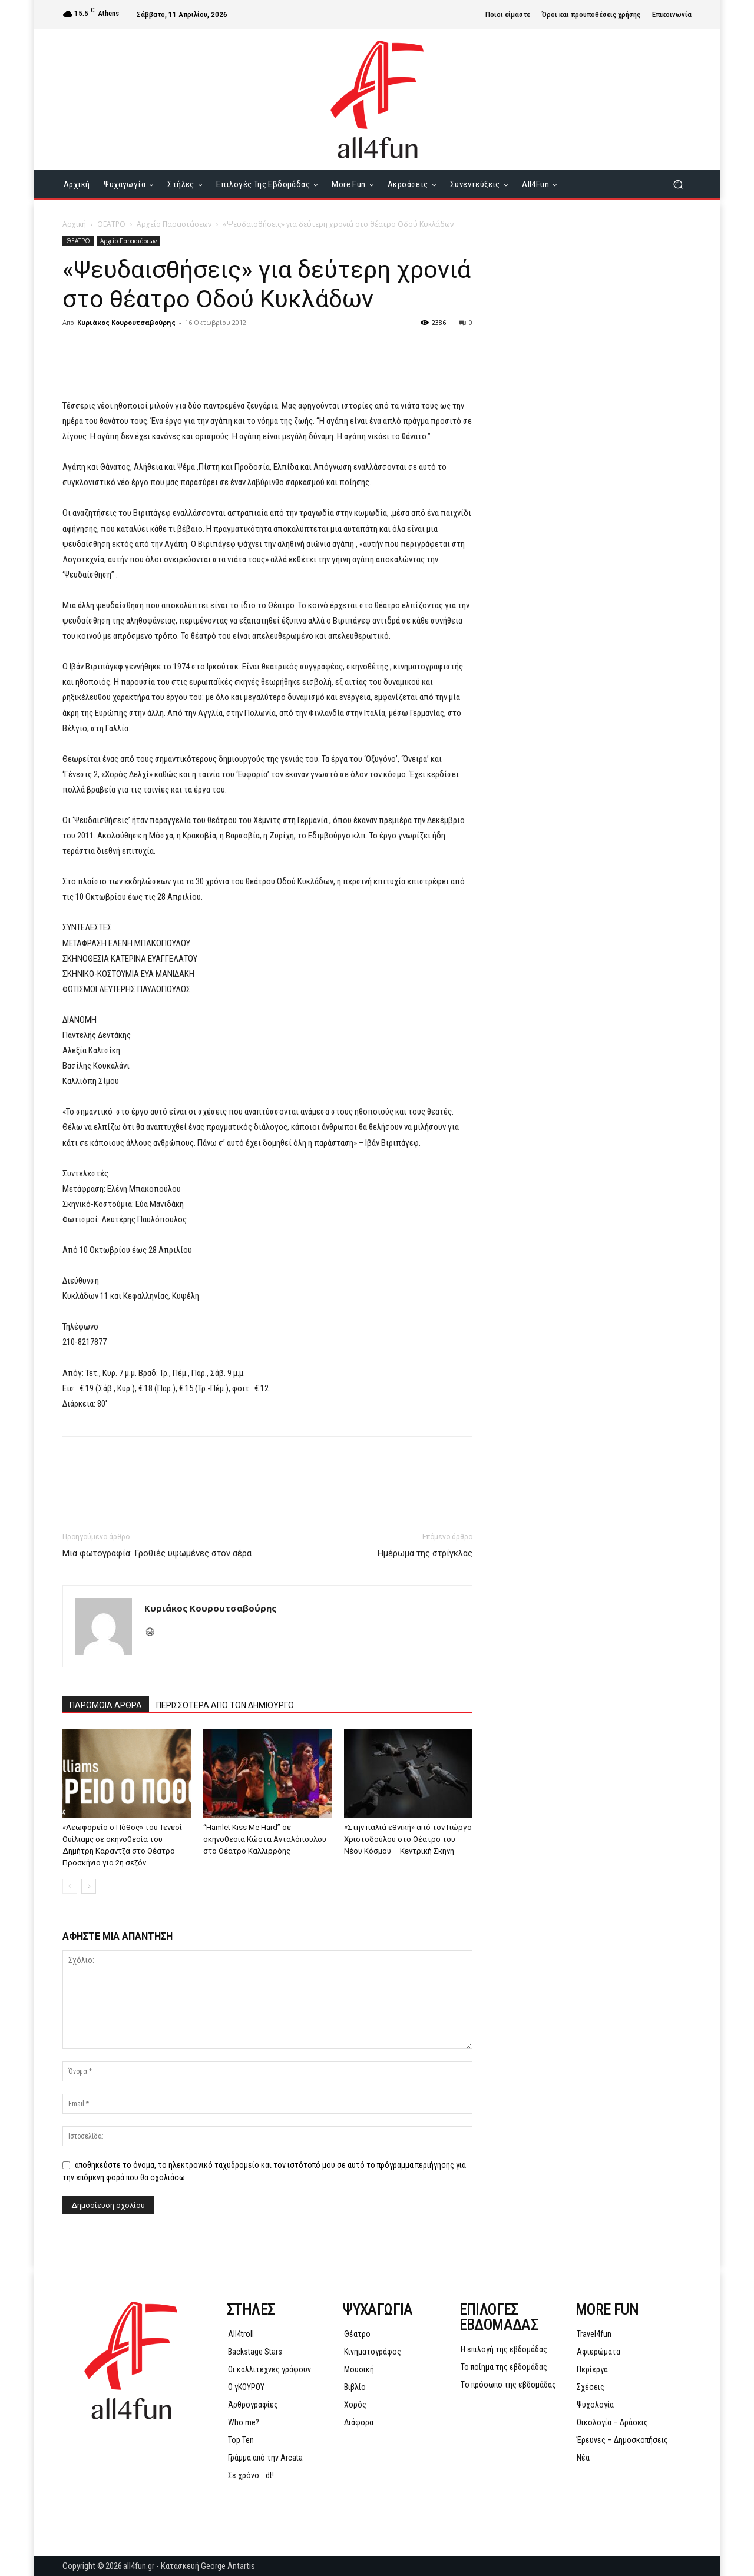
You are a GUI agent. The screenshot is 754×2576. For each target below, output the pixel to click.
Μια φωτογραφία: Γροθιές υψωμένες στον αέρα (157, 1553)
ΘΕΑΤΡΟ (111, 224)
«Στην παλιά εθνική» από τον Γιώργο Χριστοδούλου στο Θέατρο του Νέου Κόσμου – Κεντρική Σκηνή (408, 1839)
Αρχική (74, 224)
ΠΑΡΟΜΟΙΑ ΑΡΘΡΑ (106, 1705)
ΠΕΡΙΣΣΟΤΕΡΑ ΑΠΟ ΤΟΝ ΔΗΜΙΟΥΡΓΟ (225, 1705)
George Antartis (228, 2566)
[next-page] (88, 1886)
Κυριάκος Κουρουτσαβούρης (126, 322)
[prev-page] (69, 1886)
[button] (678, 184)
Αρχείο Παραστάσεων (174, 224)
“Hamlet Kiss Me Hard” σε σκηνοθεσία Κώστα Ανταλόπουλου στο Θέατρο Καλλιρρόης (264, 1839)
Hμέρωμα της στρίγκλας (425, 1553)
